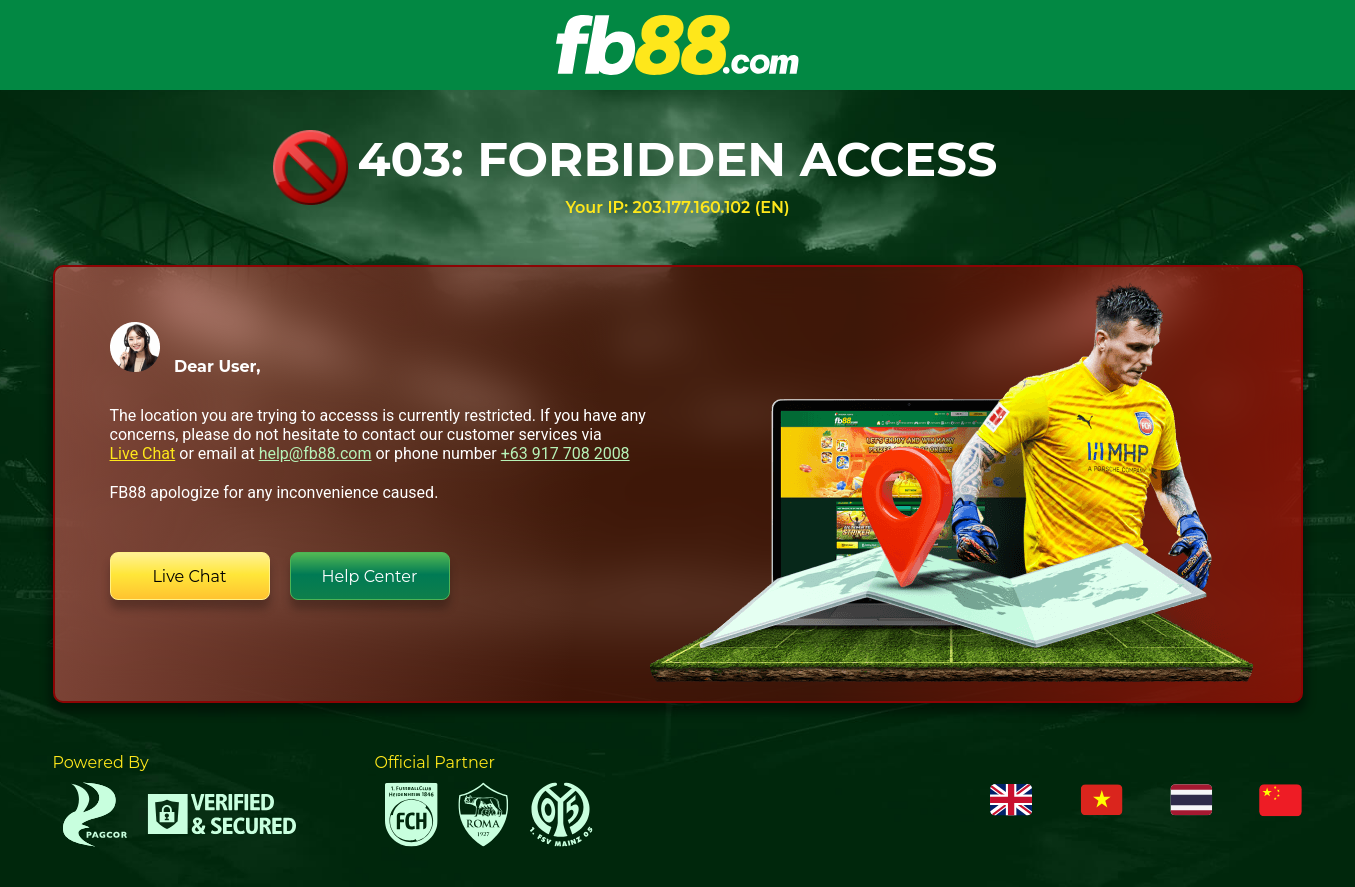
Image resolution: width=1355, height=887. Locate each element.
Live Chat (143, 453)
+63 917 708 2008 (565, 453)
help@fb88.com (315, 453)
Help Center (370, 576)
